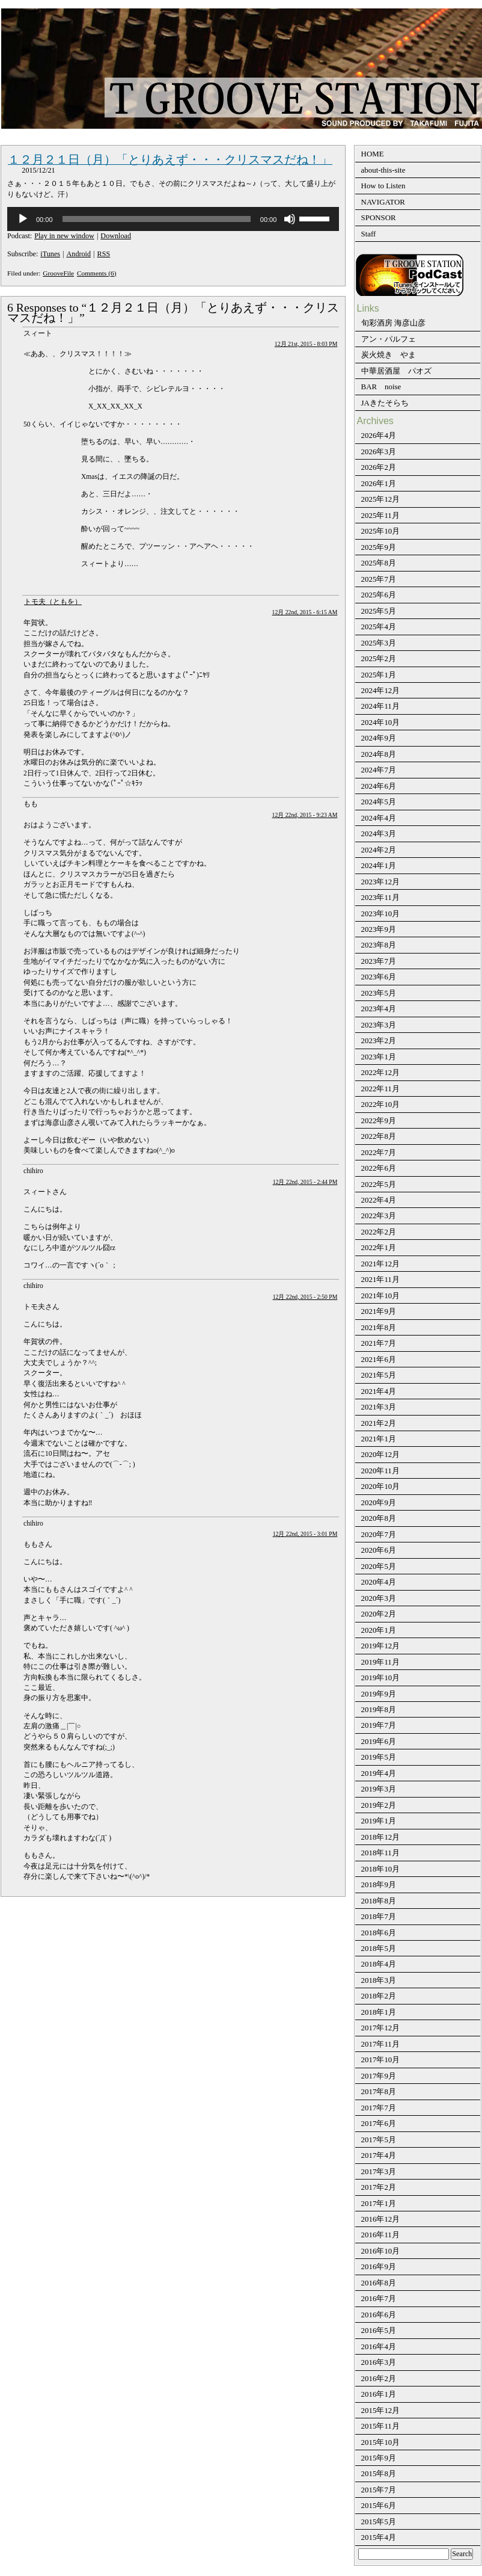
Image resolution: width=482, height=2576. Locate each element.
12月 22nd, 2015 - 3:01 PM (305, 1533)
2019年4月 (378, 1773)
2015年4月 (378, 2537)
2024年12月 (380, 690)
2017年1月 (378, 2203)
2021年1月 (378, 1438)
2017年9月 (378, 2075)
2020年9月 (378, 1502)
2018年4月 (378, 1963)
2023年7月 (378, 961)
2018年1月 (378, 2012)
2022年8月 (378, 1136)
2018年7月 (378, 1916)
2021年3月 (378, 1406)
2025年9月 (378, 547)
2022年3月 (378, 1215)
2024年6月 (378, 785)
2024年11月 (380, 705)
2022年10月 (380, 1104)
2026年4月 (378, 435)
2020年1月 (378, 1630)
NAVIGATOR (383, 201)
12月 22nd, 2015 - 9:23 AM (305, 815)
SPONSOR (378, 217)
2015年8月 (378, 2473)
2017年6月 (378, 2123)
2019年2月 (378, 1805)
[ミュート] (290, 219)
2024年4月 (378, 817)
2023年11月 (380, 897)
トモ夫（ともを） (53, 601)
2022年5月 (378, 1184)
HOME (372, 153)
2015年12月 (380, 2410)
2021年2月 (378, 1423)
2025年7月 (378, 579)
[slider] (157, 219)
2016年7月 (378, 2298)
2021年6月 (378, 1359)
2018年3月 (378, 1980)
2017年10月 (380, 2059)
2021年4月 (378, 1391)
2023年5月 (378, 992)
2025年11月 (380, 515)
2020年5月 (378, 1566)
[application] (173, 219)
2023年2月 (378, 1040)
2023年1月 (378, 1056)
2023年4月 (378, 1008)
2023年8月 (378, 944)
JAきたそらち (385, 402)
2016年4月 (378, 2346)
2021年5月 (378, 1374)
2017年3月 (378, 2171)
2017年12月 (380, 2027)
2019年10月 (380, 1677)
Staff (368, 233)
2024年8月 (378, 754)
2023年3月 (378, 1024)
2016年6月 (378, 2314)
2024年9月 (378, 737)
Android (79, 254)
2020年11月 (380, 1470)
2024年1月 (378, 865)
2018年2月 (378, 1995)
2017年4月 (378, 2155)
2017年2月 (378, 2187)
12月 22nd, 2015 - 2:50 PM (305, 1296)
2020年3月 (378, 1598)
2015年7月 (378, 2489)
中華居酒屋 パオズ (396, 370)
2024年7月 (378, 769)
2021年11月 (380, 1279)
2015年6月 (378, 2505)
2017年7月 (378, 2107)
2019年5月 (378, 1756)
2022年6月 (378, 1167)
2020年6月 (378, 1550)
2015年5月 (378, 2521)
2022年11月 (380, 1088)
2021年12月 (380, 1263)
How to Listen (383, 185)
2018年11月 (380, 1852)
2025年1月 (378, 674)
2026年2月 (378, 467)
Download (115, 236)
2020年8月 (378, 1518)
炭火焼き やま (388, 354)
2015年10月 (380, 2442)
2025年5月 (378, 610)
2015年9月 (378, 2457)
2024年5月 (378, 801)
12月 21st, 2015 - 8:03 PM (306, 343)
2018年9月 (378, 1884)
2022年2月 (378, 1231)
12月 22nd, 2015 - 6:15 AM (305, 612)
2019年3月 (378, 1788)
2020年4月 (378, 1581)
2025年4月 (378, 626)
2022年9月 (378, 1120)
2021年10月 (380, 1295)
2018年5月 (378, 1948)
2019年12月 (380, 1645)
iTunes (50, 254)
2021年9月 (378, 1311)
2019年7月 (378, 1725)
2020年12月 (380, 1454)
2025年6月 (378, 594)
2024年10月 (380, 722)
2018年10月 (380, 1868)
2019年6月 (378, 1741)
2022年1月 (378, 1247)
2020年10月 (380, 1486)
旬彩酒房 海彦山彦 (393, 322)
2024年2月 (378, 849)
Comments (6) (97, 273)
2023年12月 (380, 881)
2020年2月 (378, 1613)
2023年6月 (378, 976)
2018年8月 (378, 1900)
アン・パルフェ (388, 339)
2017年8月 (378, 2091)
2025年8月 (378, 562)
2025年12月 (380, 499)
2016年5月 (378, 2330)
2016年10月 (380, 2250)
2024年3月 (378, 833)
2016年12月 (380, 2218)
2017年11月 (380, 2043)
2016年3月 (378, 2362)
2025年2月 (378, 658)
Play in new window (64, 236)
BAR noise (381, 386)
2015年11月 (380, 2425)
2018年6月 (378, 1932)
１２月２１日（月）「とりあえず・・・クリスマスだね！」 (170, 159)
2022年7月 (378, 1152)
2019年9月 (378, 1693)
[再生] (23, 219)
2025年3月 (378, 642)
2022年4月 (378, 1199)
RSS (104, 254)
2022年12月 (380, 1072)
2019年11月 (380, 1661)
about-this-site (383, 169)
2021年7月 (378, 1343)
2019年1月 (378, 1820)
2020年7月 (378, 1534)
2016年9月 (378, 2266)
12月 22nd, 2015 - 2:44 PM (305, 1182)
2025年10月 (380, 530)
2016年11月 (380, 2234)
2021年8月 (378, 1327)
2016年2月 (378, 2378)
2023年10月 (380, 913)
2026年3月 (378, 451)
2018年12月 (380, 1836)
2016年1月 (378, 2394)
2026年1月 (378, 483)
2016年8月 (378, 2282)
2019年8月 (378, 1709)
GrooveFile (58, 273)
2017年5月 (378, 2139)
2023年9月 (378, 929)
